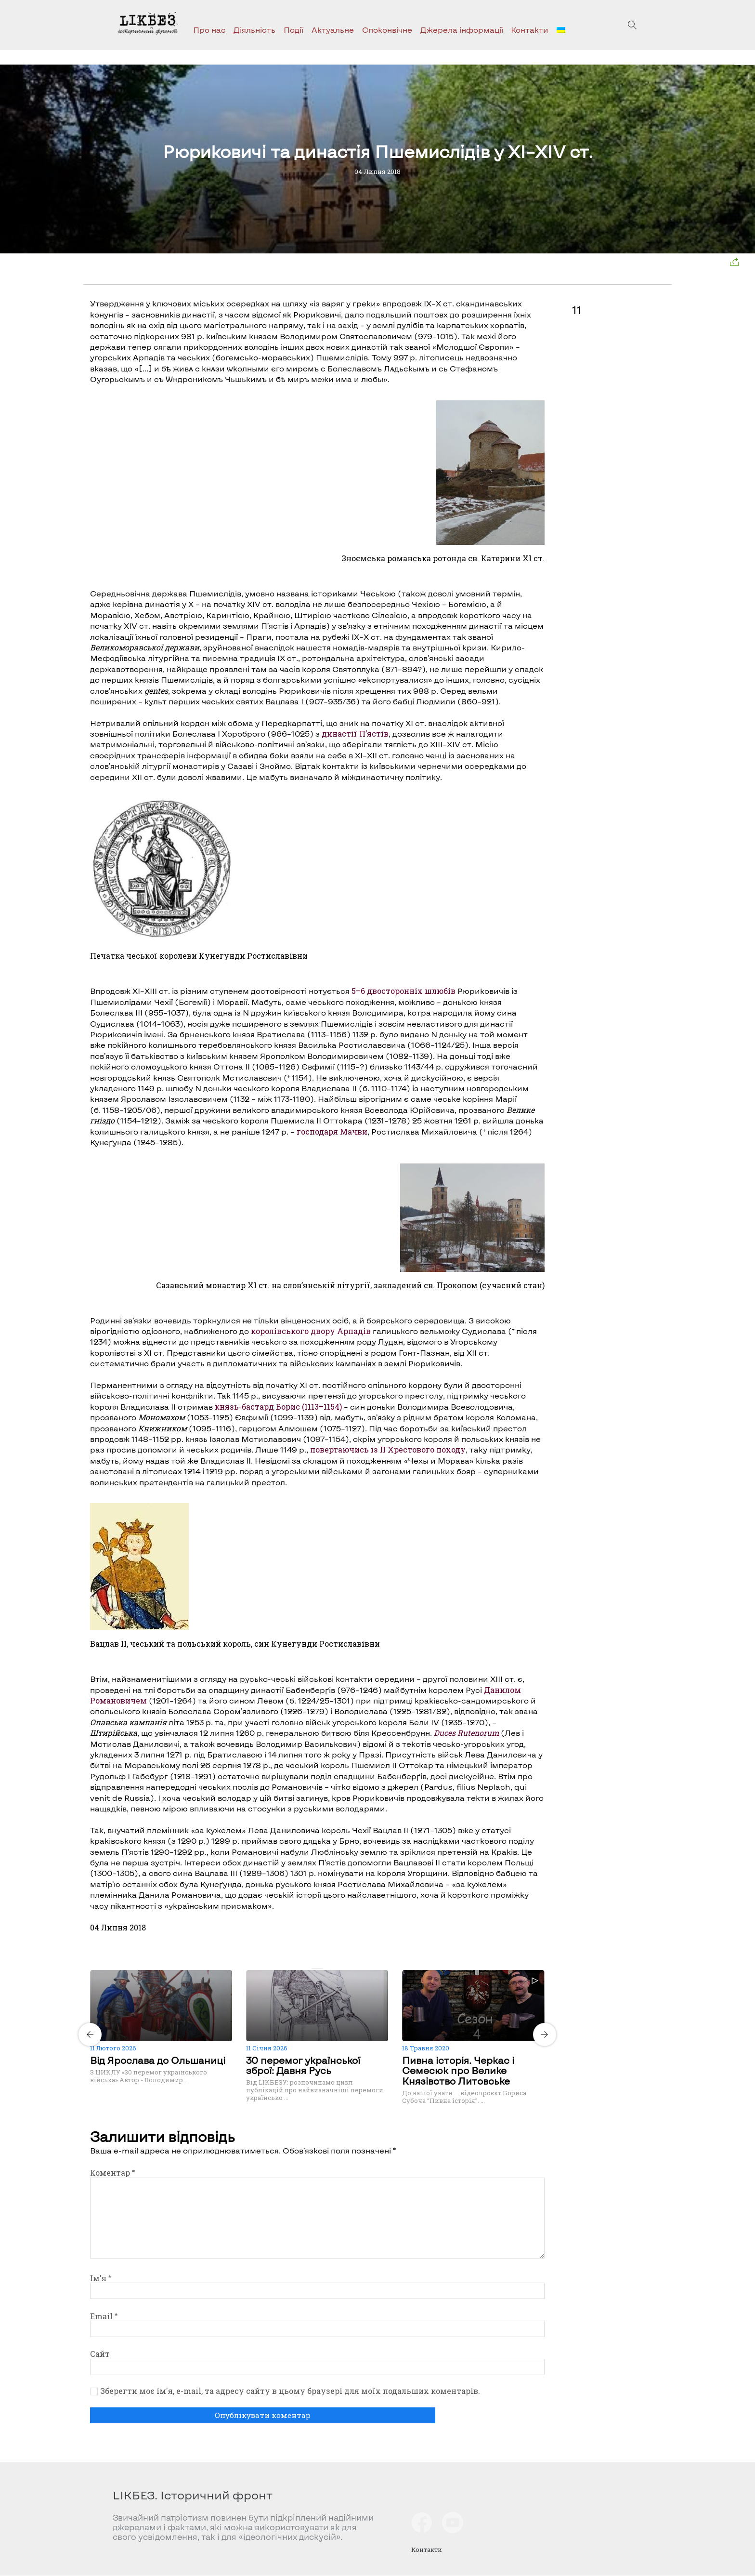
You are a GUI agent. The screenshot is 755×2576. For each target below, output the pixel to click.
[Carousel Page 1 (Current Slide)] (314, 1968)
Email (103, 2316)
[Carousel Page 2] (320, 1968)
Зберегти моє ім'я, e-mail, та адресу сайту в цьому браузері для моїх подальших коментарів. (290, 2391)
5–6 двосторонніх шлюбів (403, 991)
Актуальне (333, 29)
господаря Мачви (332, 1131)
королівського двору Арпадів (311, 1331)
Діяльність (254, 29)
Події (293, 29)
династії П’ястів (355, 733)
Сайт (100, 2354)
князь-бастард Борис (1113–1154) (278, 1406)
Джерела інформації (461, 29)
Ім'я (100, 2278)
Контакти (529, 29)
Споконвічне (387, 29)
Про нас (209, 29)
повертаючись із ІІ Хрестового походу (388, 1449)
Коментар (112, 2172)
